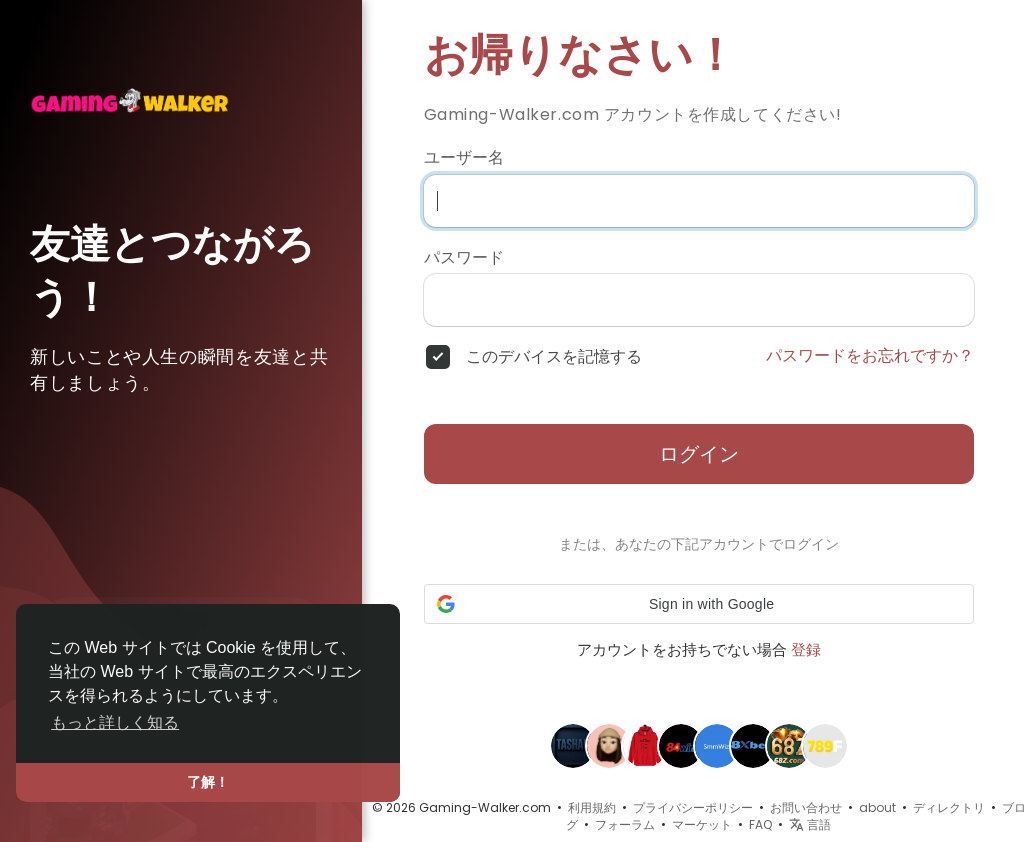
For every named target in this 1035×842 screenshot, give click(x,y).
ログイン (699, 454)
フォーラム (625, 824)
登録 (806, 649)
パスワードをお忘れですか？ (870, 356)
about (877, 807)
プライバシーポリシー (693, 807)
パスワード (464, 258)
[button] (699, 604)
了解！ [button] (208, 782)
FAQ (760, 824)
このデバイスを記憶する (554, 357)
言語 (810, 824)
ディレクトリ (949, 807)
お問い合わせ (806, 807)
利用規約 (592, 807)
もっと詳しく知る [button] (115, 722)
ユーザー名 (464, 158)
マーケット (702, 824)
